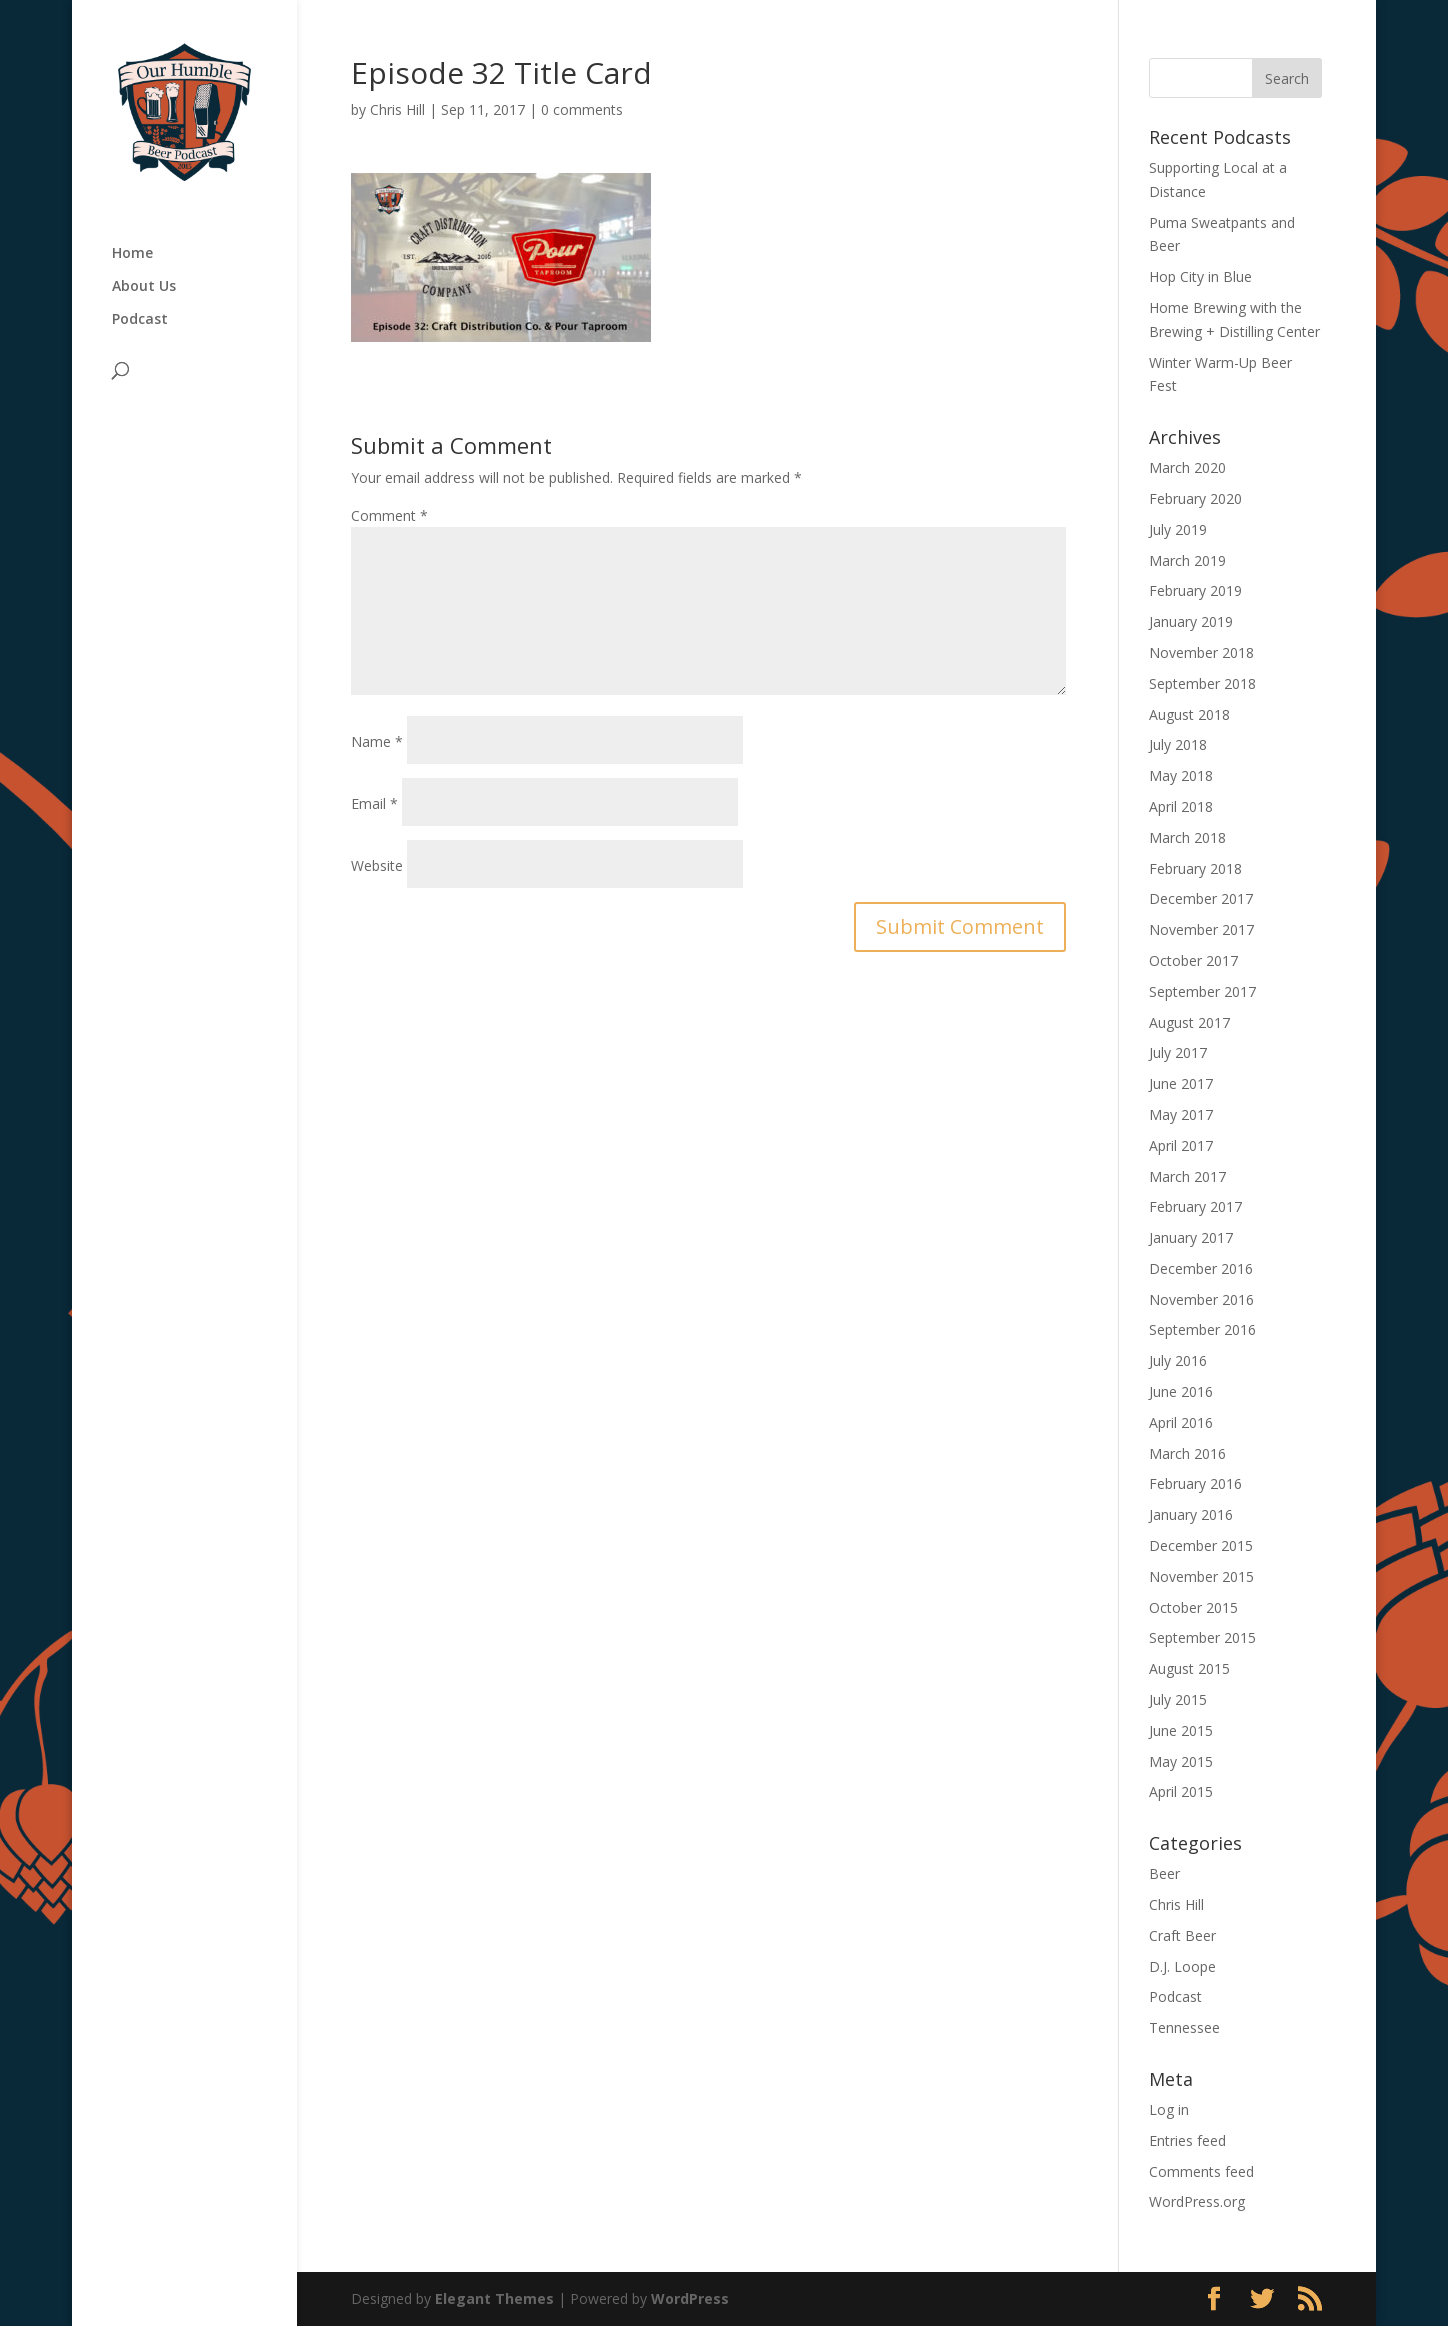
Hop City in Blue (1200, 276)
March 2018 (1187, 837)
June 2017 (1181, 1083)
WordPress (690, 2298)
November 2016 (1201, 1299)
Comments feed (1201, 2171)
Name (377, 741)
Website (377, 865)
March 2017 (1187, 1176)
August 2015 (1189, 1668)
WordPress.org (1197, 2201)
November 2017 (1201, 929)
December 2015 (1201, 1545)
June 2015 (1181, 1730)
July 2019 (1178, 529)
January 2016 (1191, 1514)
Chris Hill (397, 109)
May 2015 (1181, 1761)
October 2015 (1193, 1607)
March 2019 (1187, 560)
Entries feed (1187, 2140)
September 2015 (1202, 1637)
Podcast (140, 320)
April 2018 (1181, 806)
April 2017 (1181, 1145)
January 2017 (1191, 1237)
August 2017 (1189, 1022)
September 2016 (1202, 1329)
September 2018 (1202, 683)
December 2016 (1201, 1268)
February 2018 (1195, 868)
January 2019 (1191, 621)
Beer (1164, 1873)
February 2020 (1195, 498)
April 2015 (1181, 1791)
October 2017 (1193, 960)
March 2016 (1187, 1453)
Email (374, 803)
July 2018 (1178, 744)
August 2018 (1189, 714)
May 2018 (1181, 775)
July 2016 (1178, 1360)
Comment (389, 515)
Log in (1169, 2109)
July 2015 (1178, 1699)
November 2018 (1201, 652)
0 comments (582, 109)
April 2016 (1181, 1422)
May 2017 (1181, 1114)
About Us (144, 287)
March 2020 (1187, 467)
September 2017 (1202, 991)
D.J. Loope (1182, 1966)
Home (132, 254)
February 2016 (1195, 1483)
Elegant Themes (494, 2298)
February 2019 (1195, 590)
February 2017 (1195, 1206)
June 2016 (1181, 1391)
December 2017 (1201, 898)
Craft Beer (1182, 1935)
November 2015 (1201, 1576)
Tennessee (1184, 2027)
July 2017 (1178, 1052)
